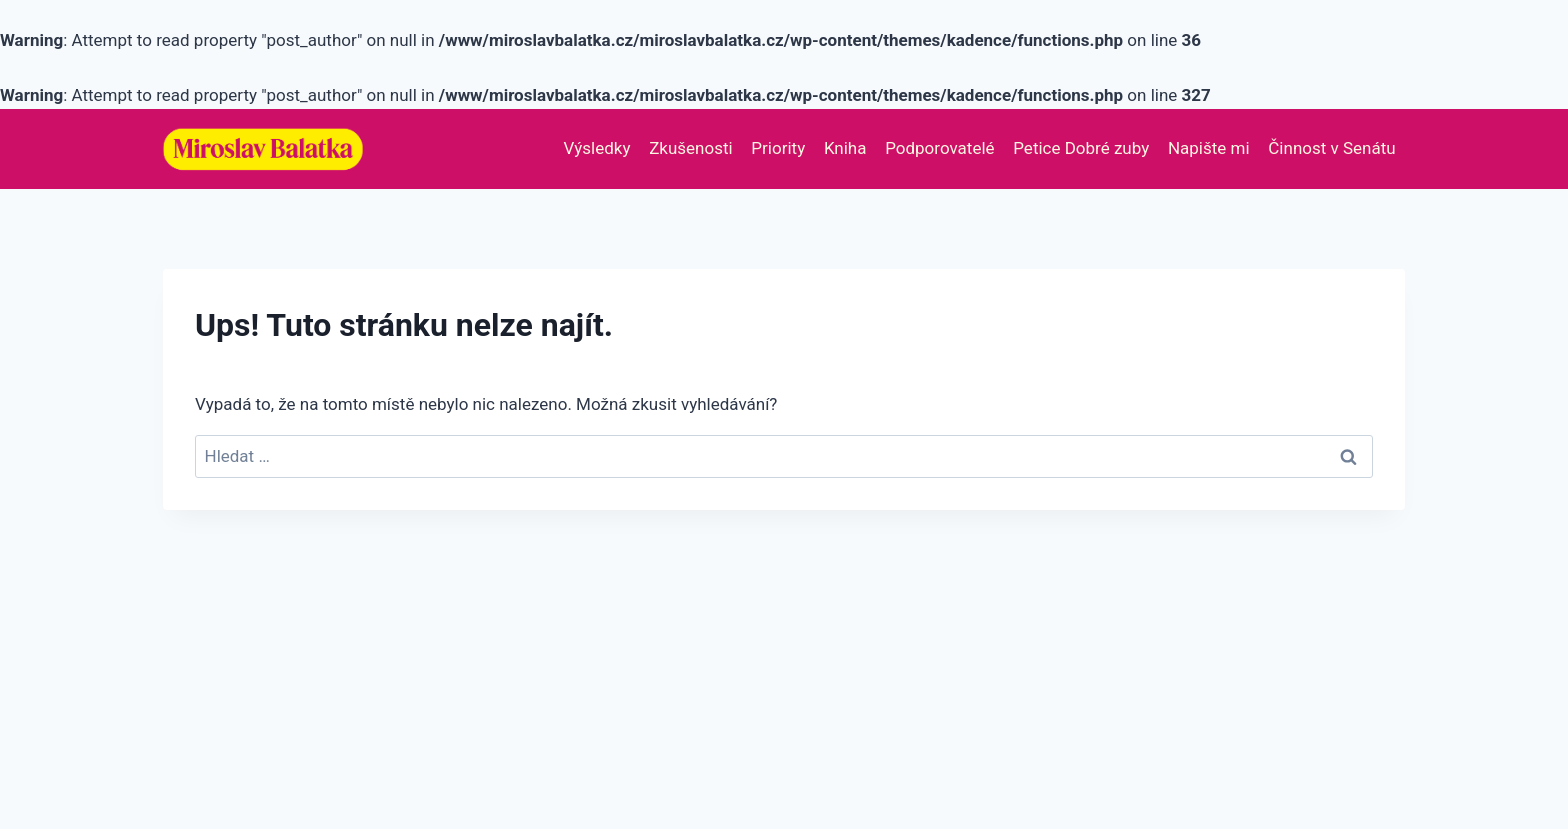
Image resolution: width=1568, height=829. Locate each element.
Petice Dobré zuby (1081, 148)
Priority (778, 148)
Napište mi (1209, 148)
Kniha (845, 148)
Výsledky (597, 148)
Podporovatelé (939, 148)
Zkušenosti (691, 148)
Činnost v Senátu (1331, 148)
